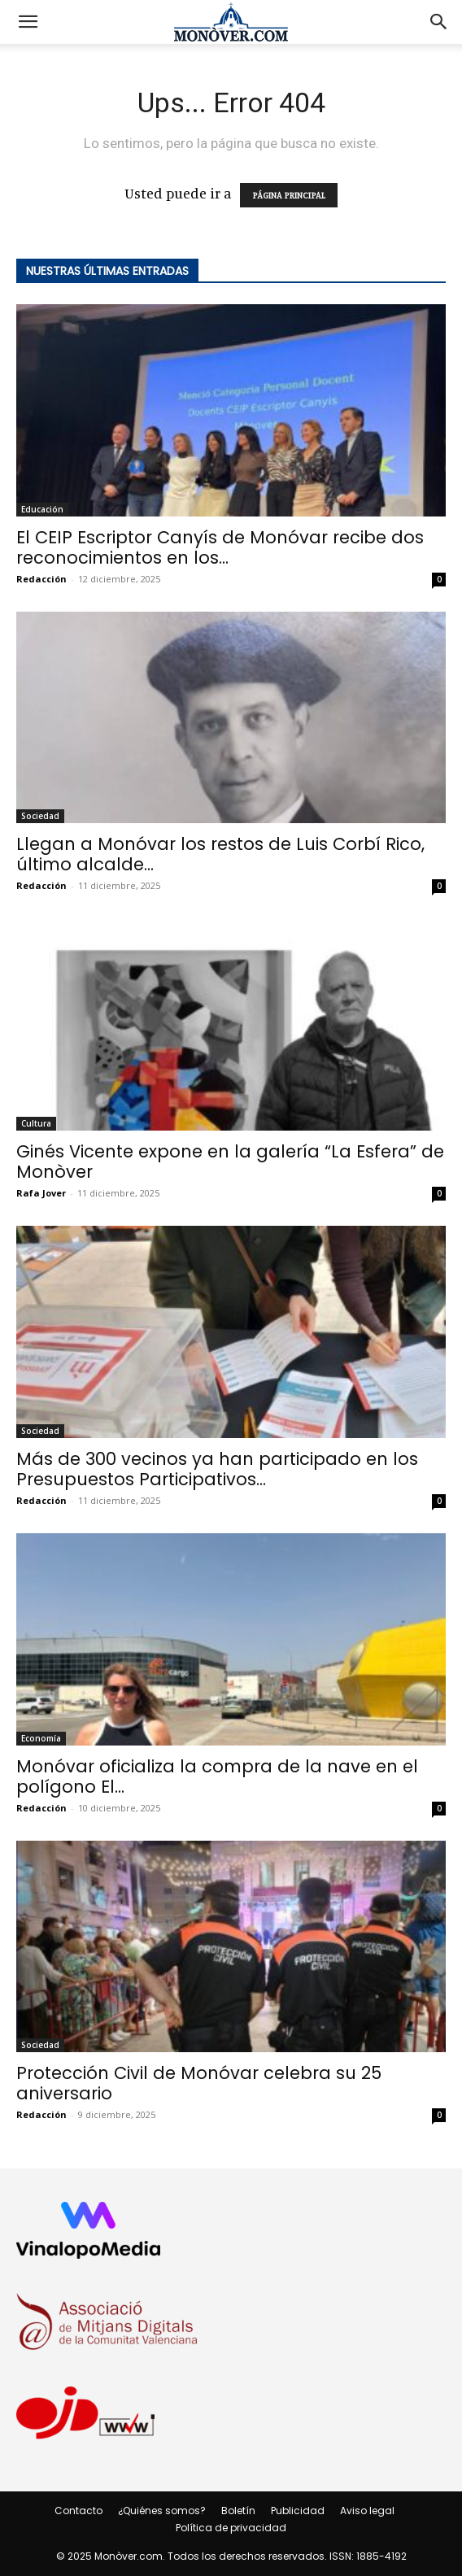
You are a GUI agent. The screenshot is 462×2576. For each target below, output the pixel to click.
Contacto (78, 2510)
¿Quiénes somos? (162, 2510)
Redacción (41, 579)
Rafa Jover (41, 1193)
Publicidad (298, 2510)
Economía (41, 1738)
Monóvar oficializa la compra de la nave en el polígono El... (217, 1776)
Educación (42, 509)
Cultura (36, 1123)
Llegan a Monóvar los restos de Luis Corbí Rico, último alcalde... (220, 854)
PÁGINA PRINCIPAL (288, 195)
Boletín (238, 2510)
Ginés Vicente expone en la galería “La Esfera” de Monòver (230, 1161)
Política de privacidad (231, 2528)
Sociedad (40, 816)
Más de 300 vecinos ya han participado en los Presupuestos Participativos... (217, 1469)
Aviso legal (367, 2510)
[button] (28, 22)
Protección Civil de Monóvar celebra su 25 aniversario (198, 2083)
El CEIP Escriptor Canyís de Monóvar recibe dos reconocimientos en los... (220, 547)
